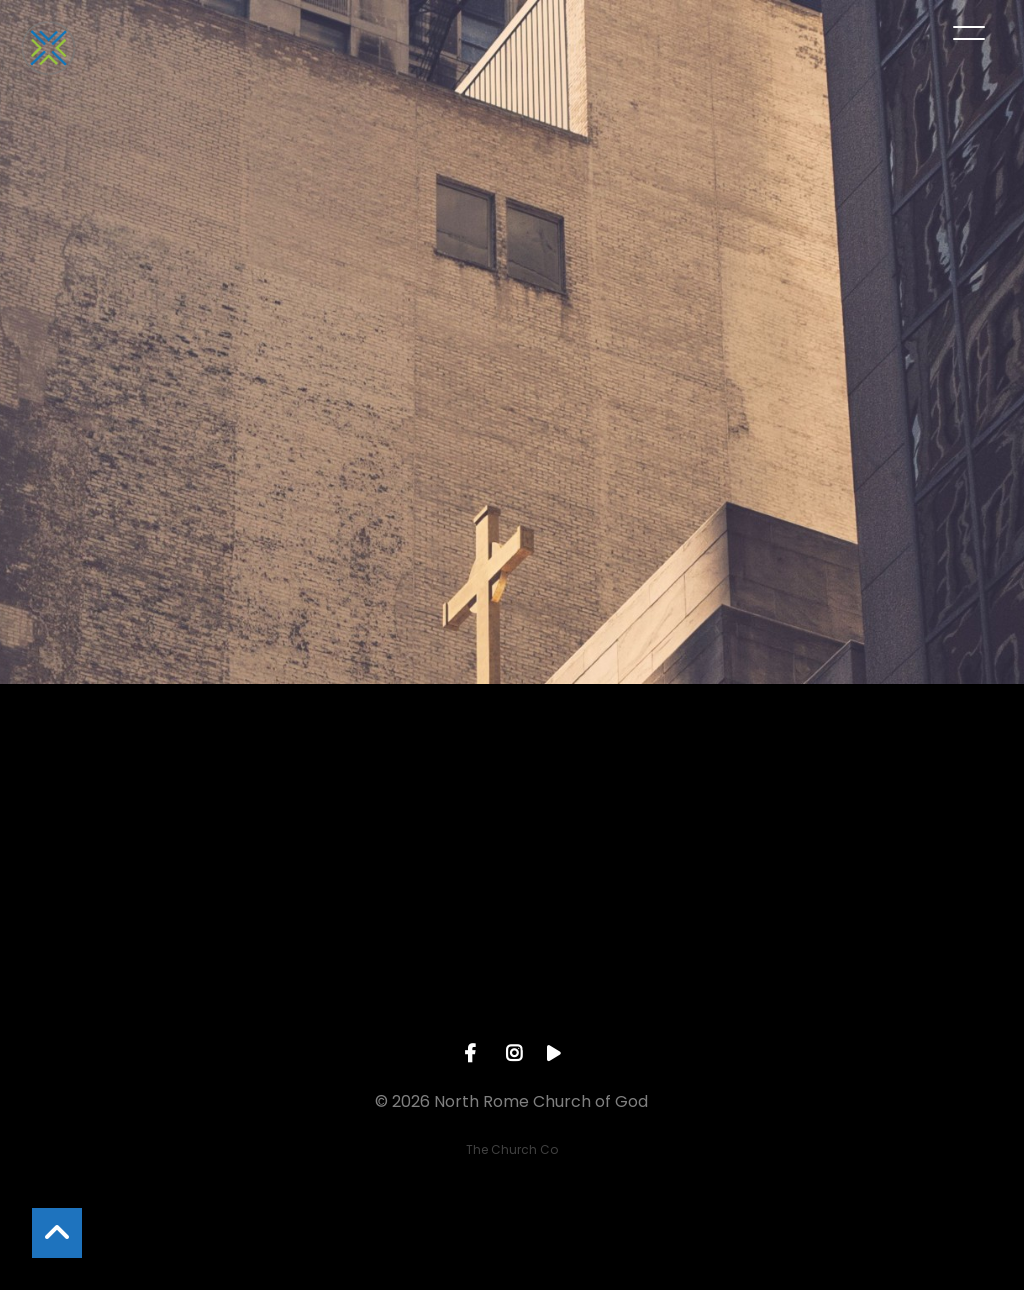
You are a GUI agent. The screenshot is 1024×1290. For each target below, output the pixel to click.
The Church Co (512, 1149)
